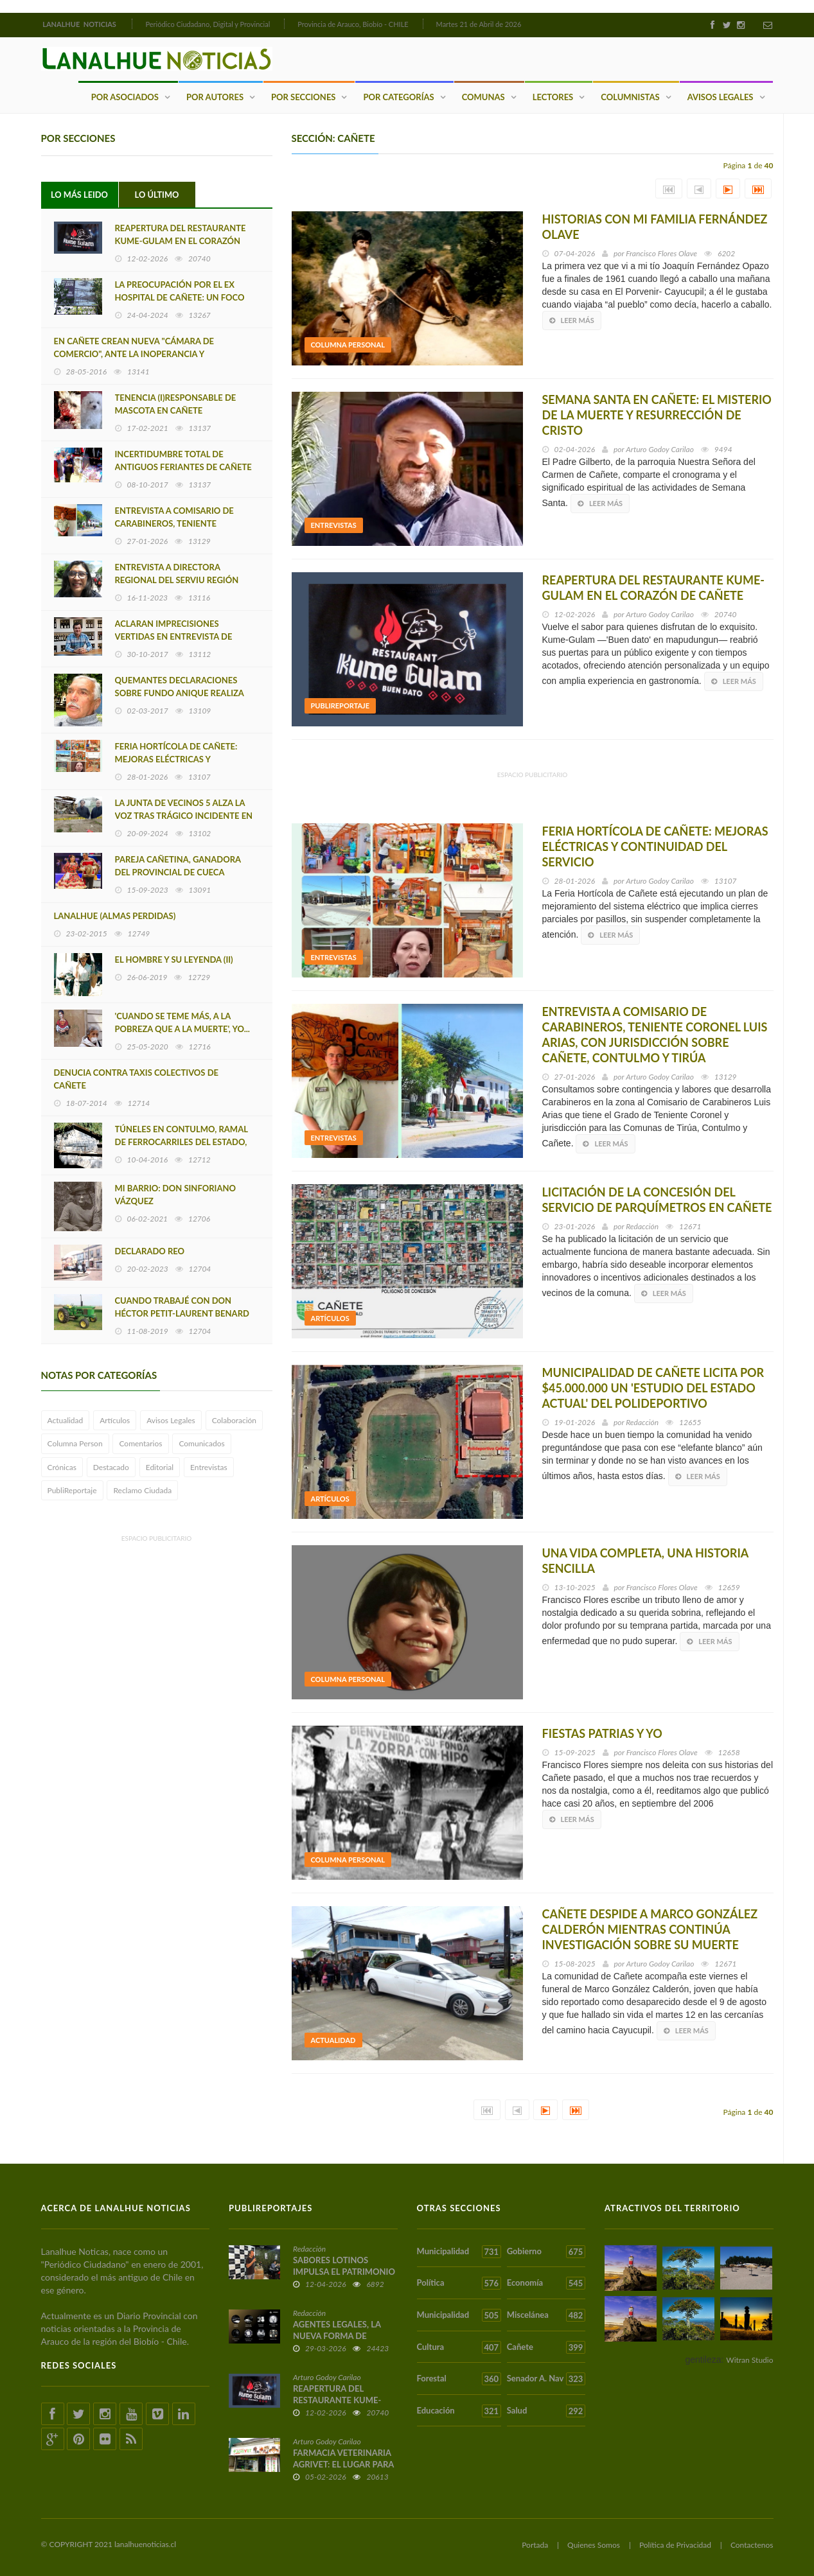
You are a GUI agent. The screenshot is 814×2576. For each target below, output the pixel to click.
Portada (535, 2544)
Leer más (571, 320)
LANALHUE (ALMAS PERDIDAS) (115, 916)
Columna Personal (348, 344)
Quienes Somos (593, 2544)
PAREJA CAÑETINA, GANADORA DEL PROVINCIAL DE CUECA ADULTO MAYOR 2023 (178, 872)
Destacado (111, 1466)
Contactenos (752, 2544)
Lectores (553, 96)
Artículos (115, 1420)
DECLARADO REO (150, 1250)
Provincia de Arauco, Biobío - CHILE (353, 24)
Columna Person (75, 1443)
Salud (546, 2410)
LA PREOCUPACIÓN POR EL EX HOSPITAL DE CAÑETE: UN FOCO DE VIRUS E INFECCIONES (180, 297)
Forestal (459, 2378)
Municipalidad (459, 2251)
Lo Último (156, 194)
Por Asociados (125, 96)
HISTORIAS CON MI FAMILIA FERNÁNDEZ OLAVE (655, 226)
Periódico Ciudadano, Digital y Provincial (207, 24)
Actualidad (66, 1420)
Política (459, 2283)
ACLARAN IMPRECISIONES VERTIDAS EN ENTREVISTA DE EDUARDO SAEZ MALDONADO (176, 636)
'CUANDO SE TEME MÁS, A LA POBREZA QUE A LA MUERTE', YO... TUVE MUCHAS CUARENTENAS (182, 1029)
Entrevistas (208, 1466)
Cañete (546, 2346)
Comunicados (201, 1443)
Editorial (159, 1466)
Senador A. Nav (546, 2378)
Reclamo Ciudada (142, 1489)
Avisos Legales (720, 96)
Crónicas (62, 1466)
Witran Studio (749, 2359)
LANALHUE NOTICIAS (80, 24)
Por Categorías (398, 96)
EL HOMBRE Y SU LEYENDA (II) (174, 959)
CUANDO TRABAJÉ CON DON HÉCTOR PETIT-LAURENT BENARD (182, 1307)
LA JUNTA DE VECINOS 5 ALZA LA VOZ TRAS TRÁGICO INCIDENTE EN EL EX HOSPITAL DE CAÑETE (184, 816)
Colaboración (234, 1420)
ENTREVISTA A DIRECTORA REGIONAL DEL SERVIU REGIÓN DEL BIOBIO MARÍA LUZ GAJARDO (182, 580)
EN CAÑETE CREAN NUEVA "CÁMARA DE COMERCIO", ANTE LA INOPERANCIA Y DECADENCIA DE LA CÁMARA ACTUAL (134, 354)
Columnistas (630, 96)
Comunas (483, 96)
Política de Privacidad (675, 2544)
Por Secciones (303, 96)
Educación (459, 2410)
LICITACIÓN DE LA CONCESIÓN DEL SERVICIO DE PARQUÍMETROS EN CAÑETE (657, 1199)
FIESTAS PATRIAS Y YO (602, 1733)
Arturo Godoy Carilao (660, 449)
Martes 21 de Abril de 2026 (479, 24)
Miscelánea (546, 2314)
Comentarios (140, 1443)
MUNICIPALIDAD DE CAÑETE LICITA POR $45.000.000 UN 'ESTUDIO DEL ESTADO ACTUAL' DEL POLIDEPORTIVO (653, 1387)
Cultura (459, 2346)
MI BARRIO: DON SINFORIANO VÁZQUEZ (175, 1194)
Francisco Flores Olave (661, 253)
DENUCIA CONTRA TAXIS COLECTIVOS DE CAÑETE (136, 1079)
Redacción (642, 1226)
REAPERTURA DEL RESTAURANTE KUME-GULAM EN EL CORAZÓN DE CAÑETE (180, 241)
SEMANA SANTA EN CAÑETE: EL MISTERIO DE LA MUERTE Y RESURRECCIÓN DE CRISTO (657, 414)
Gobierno (546, 2251)
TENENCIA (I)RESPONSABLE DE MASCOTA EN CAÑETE (175, 404)
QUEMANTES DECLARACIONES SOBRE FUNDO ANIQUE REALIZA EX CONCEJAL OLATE (179, 693)
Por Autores (214, 96)
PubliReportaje (72, 1489)
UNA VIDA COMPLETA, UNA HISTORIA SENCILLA (645, 1560)
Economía (546, 2283)
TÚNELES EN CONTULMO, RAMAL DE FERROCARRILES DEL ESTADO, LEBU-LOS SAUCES (181, 1142)
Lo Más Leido (79, 194)
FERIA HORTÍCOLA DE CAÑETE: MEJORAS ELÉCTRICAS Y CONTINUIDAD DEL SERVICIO (176, 759)
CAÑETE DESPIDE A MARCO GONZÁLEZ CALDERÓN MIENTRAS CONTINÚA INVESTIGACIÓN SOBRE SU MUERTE (650, 1929)
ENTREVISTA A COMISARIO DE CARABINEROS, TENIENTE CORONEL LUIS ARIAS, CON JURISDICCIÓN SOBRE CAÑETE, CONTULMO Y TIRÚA (655, 1034)
